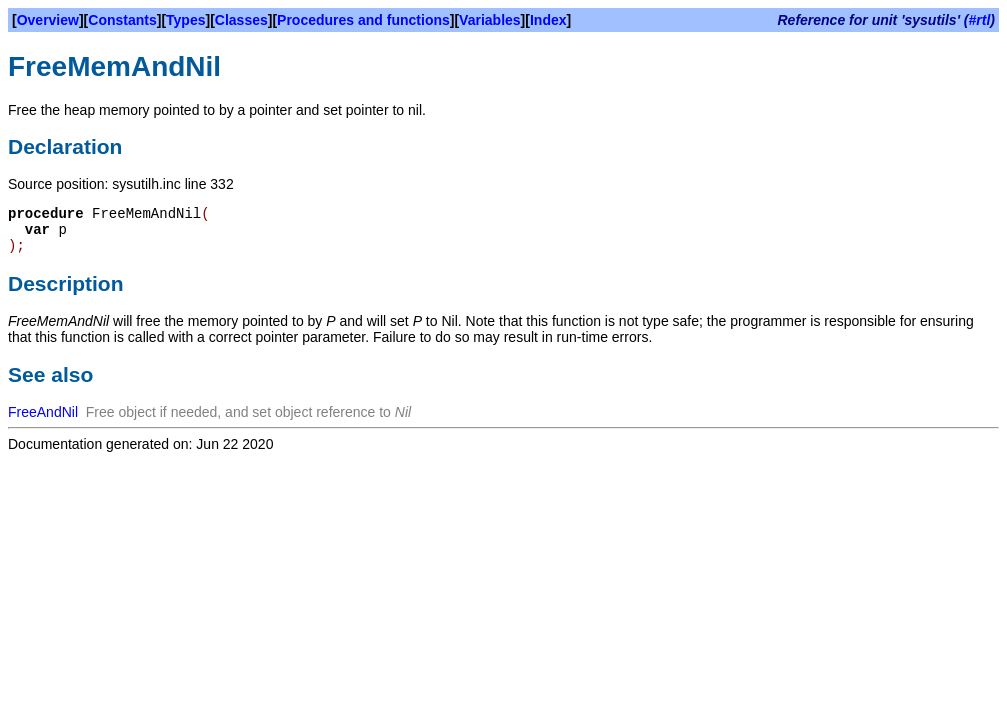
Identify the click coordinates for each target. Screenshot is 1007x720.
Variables (490, 20)
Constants (122, 20)
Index (548, 20)
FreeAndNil (43, 412)
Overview (48, 20)
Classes (241, 20)
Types (185, 20)
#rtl (980, 20)
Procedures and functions (363, 20)
